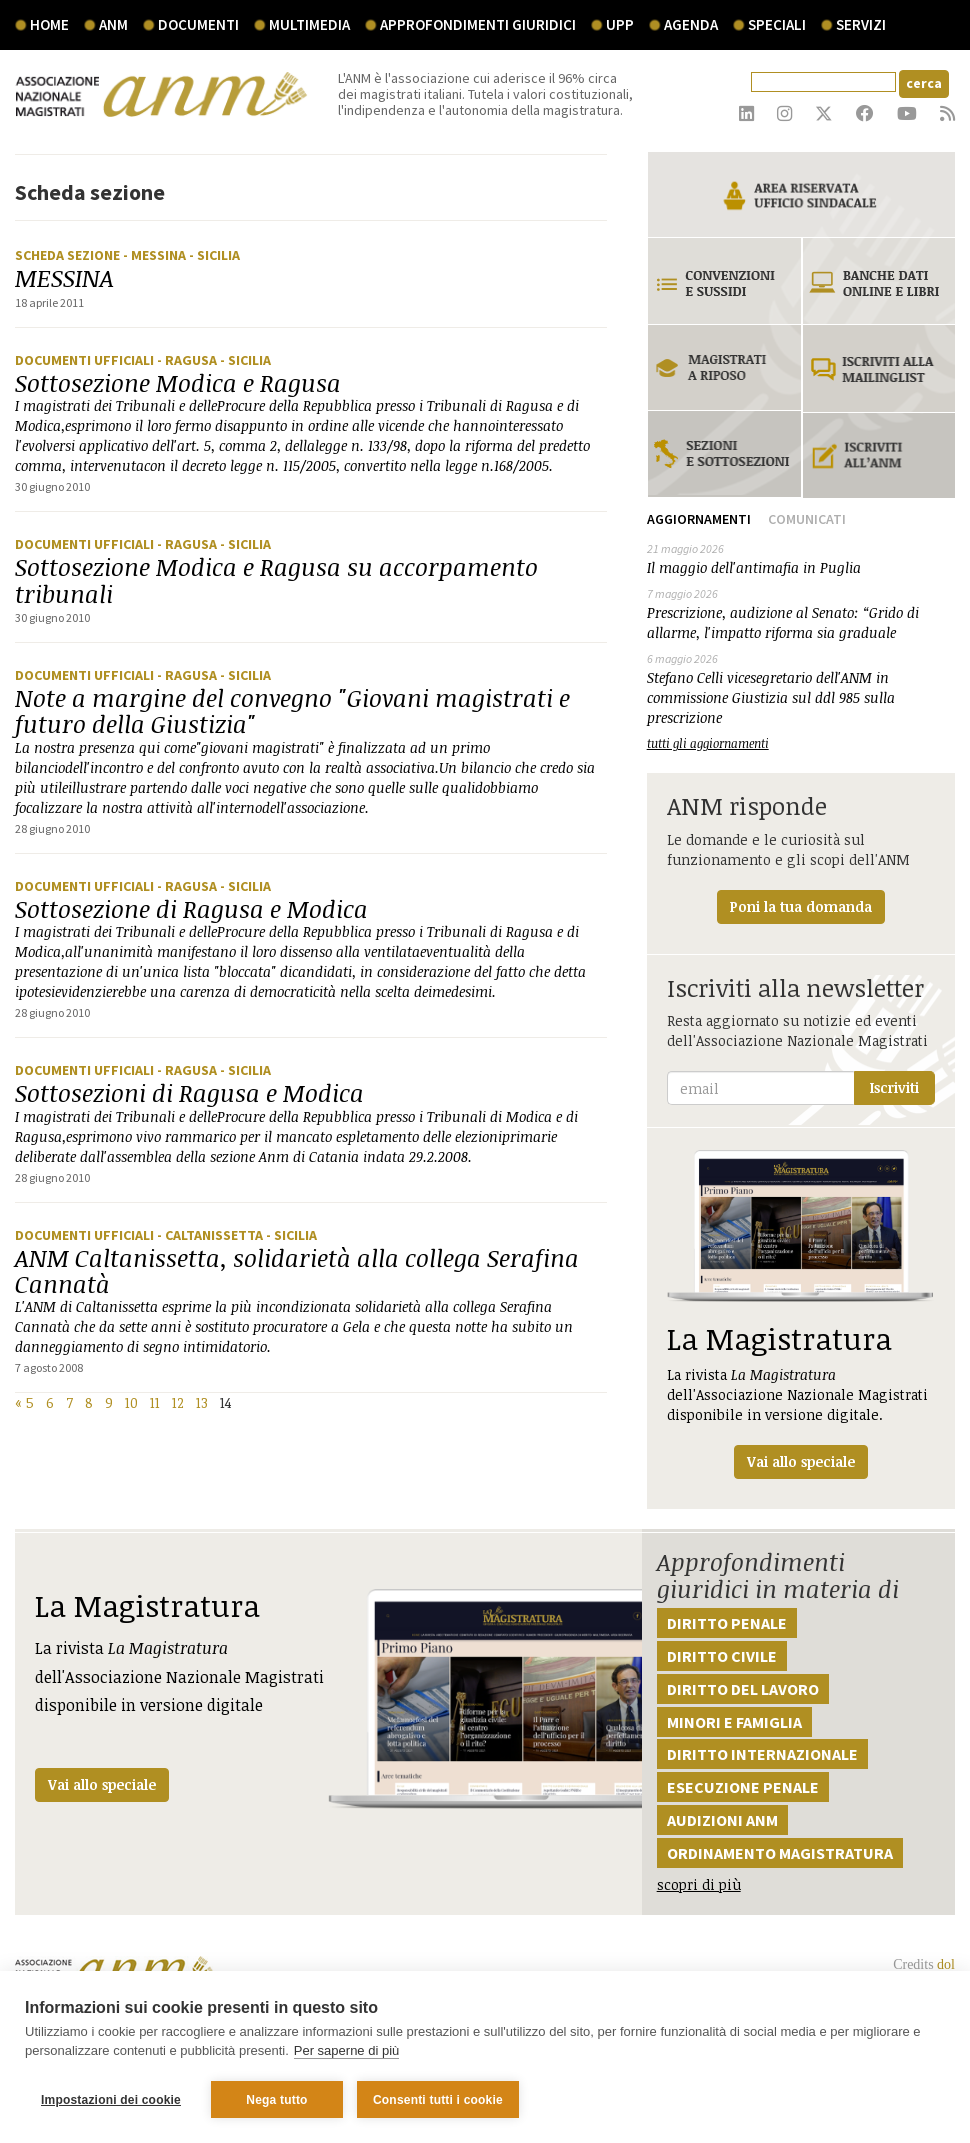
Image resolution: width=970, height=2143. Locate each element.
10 (131, 1402)
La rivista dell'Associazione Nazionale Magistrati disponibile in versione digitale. (801, 1314)
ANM (113, 24)
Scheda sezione (69, 255)
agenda (691, 24)
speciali (777, 24)
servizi (861, 24)
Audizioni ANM (722, 1820)
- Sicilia (214, 255)
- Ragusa (188, 360)
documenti (198, 24)
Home (49, 24)
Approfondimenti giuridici (478, 24)
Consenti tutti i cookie (438, 2100)
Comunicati (807, 519)
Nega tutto (276, 2100)
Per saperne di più (347, 2051)
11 (155, 1402)
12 (178, 1402)
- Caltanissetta (211, 1235)
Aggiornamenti (699, 519)
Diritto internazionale (762, 1754)
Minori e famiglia (734, 1722)
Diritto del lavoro (743, 1689)
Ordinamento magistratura (780, 1853)
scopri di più (699, 1884)
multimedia (309, 24)
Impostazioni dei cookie (111, 2100)
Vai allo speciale (102, 1784)
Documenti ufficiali (86, 360)
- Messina (156, 255)
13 (202, 1402)
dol (946, 1964)
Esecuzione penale (743, 1787)
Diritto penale (727, 1623)
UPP (620, 24)
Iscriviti (894, 1087)
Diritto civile (722, 1656)
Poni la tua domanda (801, 906)
